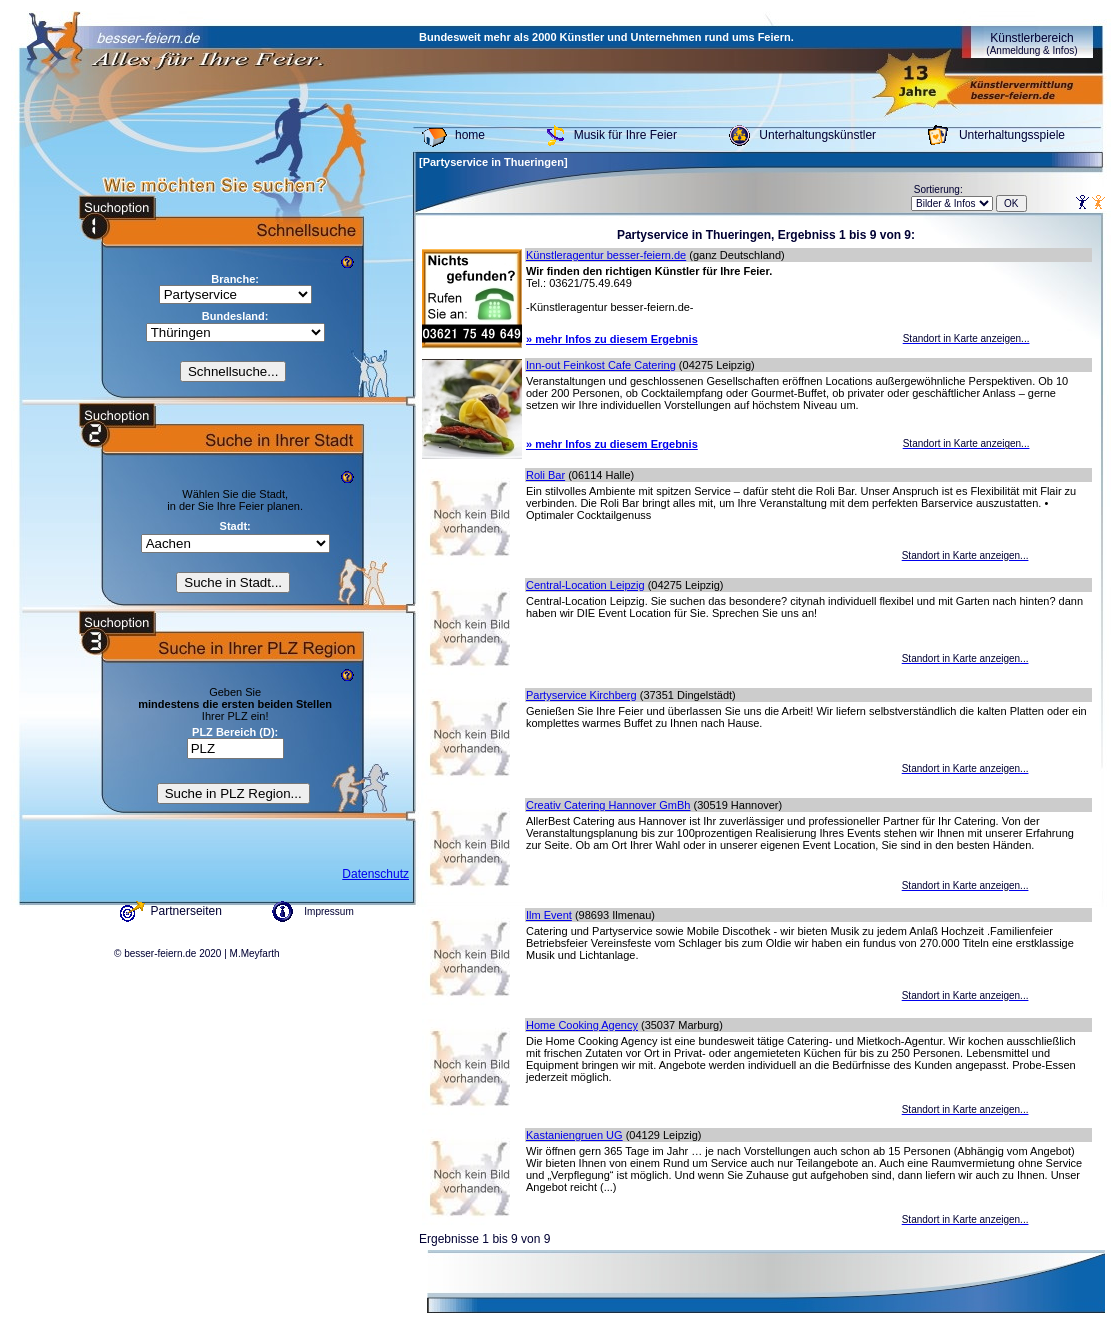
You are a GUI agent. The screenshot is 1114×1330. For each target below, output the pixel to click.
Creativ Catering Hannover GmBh (608, 805)
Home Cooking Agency (582, 1025)
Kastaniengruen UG (574, 1135)
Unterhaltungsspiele (1012, 135)
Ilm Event (549, 915)
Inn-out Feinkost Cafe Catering (601, 365)
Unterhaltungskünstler (817, 135)
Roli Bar (545, 475)
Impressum (328, 911)
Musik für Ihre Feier (625, 135)
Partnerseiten (186, 911)
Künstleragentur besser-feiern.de (606, 255)
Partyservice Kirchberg (581, 695)
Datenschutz (375, 874)
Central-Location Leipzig (585, 585)
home (470, 135)
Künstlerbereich (1031, 43)
